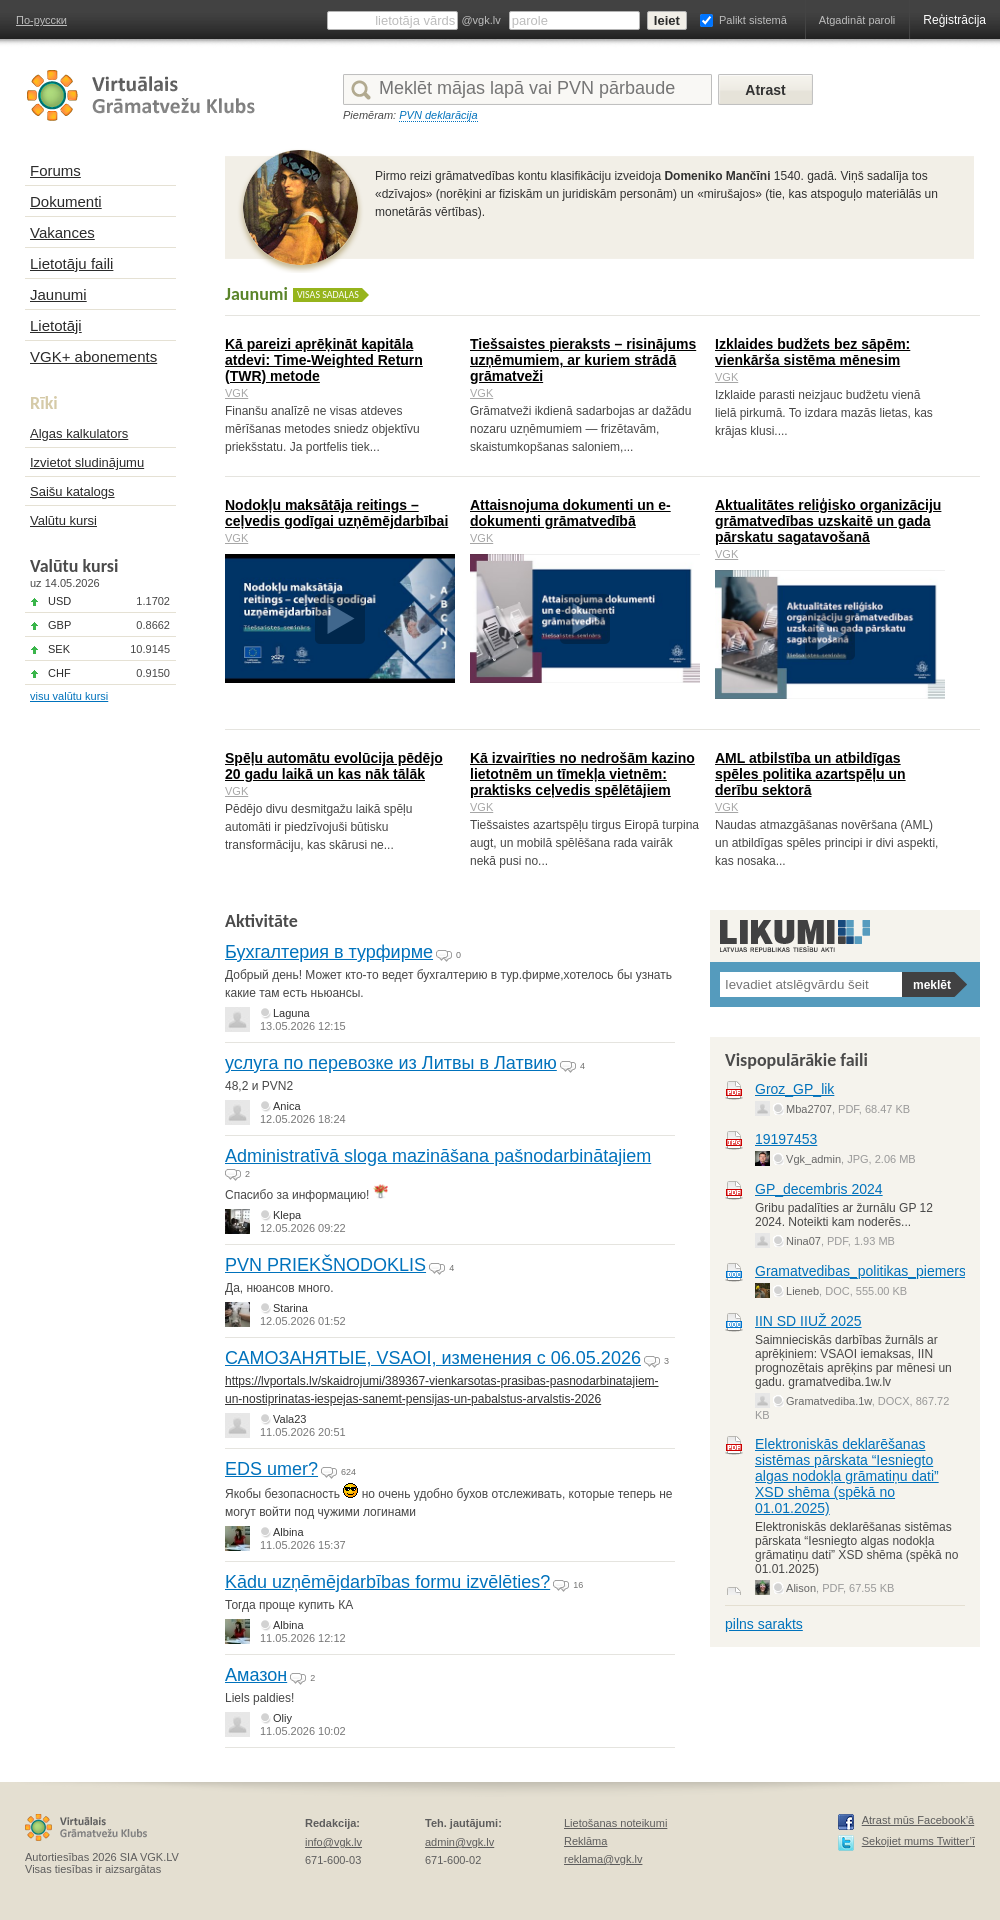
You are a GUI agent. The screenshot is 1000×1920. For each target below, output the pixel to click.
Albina (288, 1532)
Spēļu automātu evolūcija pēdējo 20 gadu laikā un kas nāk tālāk (334, 766)
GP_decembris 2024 (819, 1189)
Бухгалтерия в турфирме (329, 952)
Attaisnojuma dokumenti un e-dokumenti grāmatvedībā (570, 513)
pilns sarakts (764, 1624)
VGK (236, 393)
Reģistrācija (954, 20)
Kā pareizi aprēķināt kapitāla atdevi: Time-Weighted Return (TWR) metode (324, 360)
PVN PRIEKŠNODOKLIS (325, 1265)
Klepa (287, 1215)
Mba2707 (809, 1109)
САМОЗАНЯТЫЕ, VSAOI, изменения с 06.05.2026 (433, 1358)
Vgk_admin (813, 1159)
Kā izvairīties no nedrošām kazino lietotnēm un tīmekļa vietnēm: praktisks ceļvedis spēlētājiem (582, 774)
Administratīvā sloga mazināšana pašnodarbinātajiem (438, 1156)
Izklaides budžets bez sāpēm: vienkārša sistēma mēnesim (812, 352)
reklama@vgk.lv (603, 1859)
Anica (287, 1106)
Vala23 (289, 1419)
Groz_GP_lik (794, 1089)
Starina (290, 1308)
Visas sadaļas (328, 294)
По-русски (41, 20)
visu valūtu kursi (69, 696)
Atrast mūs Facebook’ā (918, 1820)
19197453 (786, 1139)
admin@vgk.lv (459, 1842)
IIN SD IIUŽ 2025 (808, 1321)
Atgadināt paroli (857, 20)
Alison (801, 1588)
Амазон (256, 1675)
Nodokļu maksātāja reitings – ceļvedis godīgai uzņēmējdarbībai (336, 513)
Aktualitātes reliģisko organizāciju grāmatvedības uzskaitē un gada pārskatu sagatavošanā (828, 521)
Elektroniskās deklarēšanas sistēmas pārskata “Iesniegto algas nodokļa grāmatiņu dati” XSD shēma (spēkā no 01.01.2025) (847, 1476)
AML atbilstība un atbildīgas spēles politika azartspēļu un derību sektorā (810, 774)
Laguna (291, 1013)
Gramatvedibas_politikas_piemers (860, 1271)
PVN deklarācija (438, 115)
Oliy (282, 1718)
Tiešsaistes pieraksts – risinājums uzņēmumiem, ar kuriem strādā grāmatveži (583, 360)
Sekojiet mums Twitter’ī (918, 1841)
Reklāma (585, 1841)
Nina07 (803, 1241)
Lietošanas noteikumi (615, 1823)
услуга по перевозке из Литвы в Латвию (391, 1063)
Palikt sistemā (753, 20)
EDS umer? (271, 1469)
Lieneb (802, 1291)
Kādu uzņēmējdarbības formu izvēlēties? (387, 1582)
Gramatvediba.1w (829, 1401)
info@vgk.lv (333, 1842)
